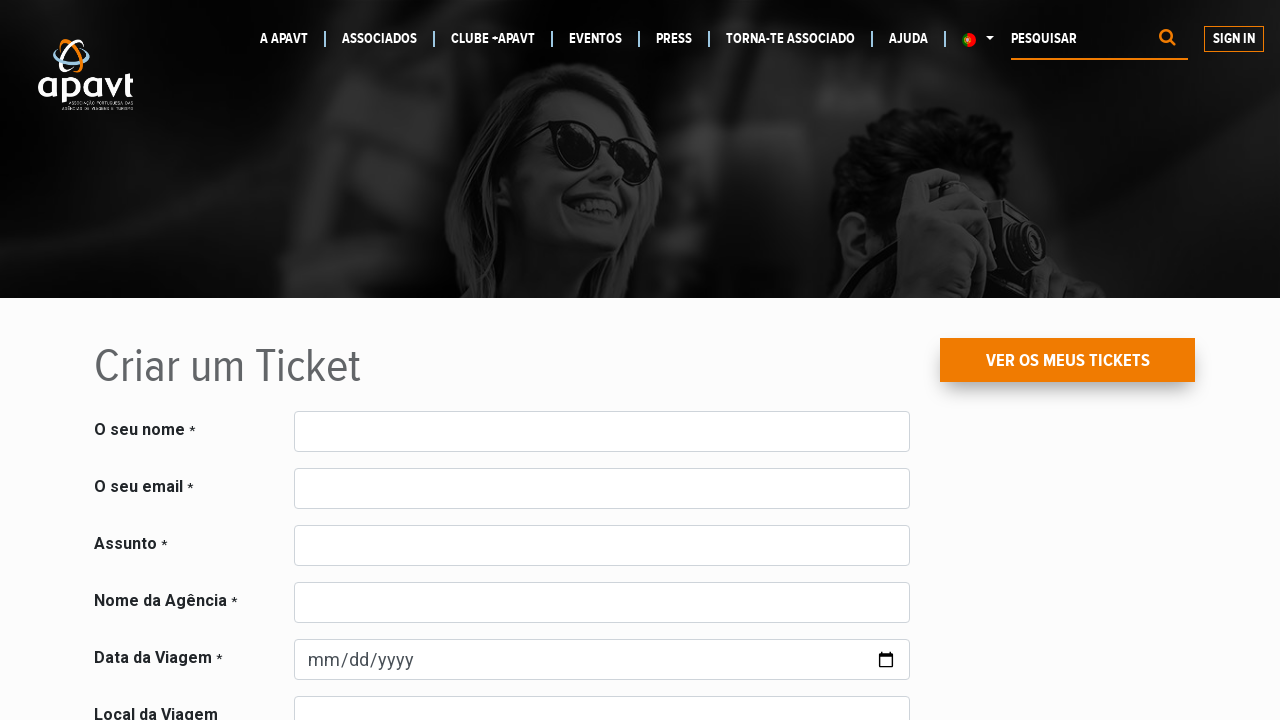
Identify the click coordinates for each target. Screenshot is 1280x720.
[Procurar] (1167, 39)
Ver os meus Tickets (1068, 361)
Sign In (1234, 39)
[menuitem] (288, 39)
